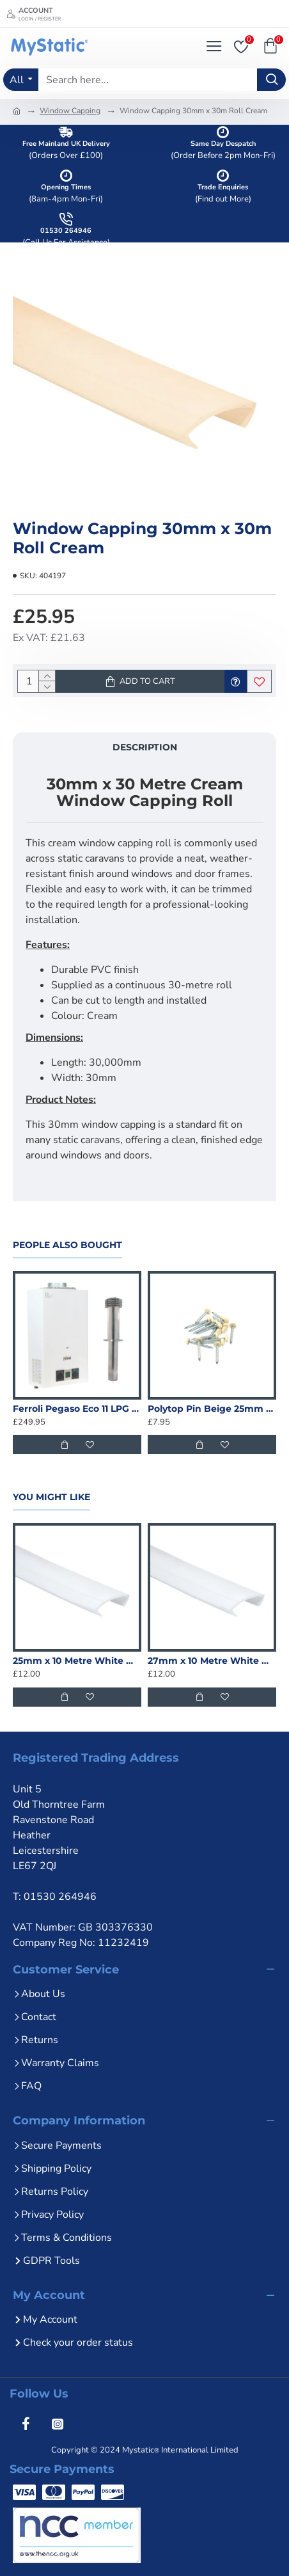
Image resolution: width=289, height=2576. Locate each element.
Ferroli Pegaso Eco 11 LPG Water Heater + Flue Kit (77, 1408)
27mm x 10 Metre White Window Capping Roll (212, 1660)
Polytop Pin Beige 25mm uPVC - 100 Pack (212, 1408)
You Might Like (51, 1497)
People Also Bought (67, 1245)
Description (145, 747)
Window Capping (70, 111)
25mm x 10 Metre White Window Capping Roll (77, 1660)
